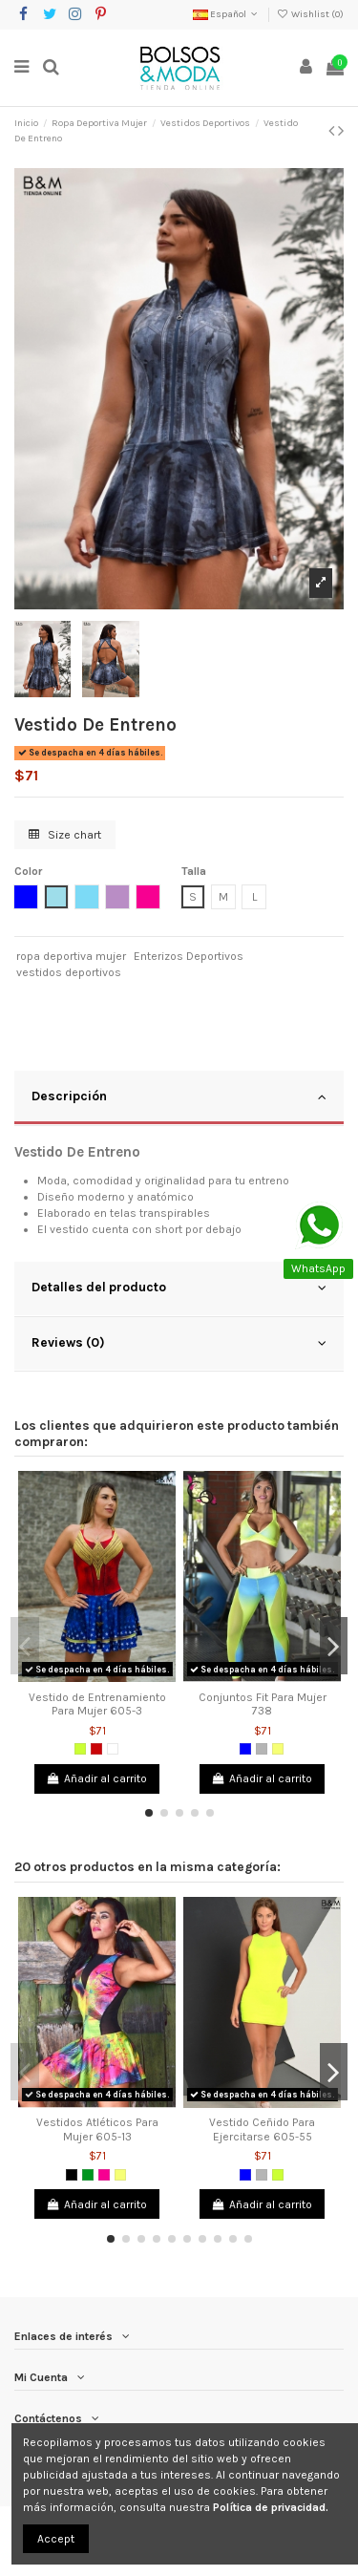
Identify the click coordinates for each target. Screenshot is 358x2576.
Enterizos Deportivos (188, 956)
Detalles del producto (179, 1287)
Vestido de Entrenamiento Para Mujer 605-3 (97, 1704)
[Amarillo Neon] (278, 1749)
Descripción (179, 1096)
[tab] (179, 1098)
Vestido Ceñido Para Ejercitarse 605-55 (262, 2129)
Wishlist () (310, 14)
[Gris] (261, 1749)
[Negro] (71, 2175)
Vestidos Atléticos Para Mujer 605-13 (97, 2129)
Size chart (65, 834)
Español (227, 14)
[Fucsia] (104, 2175)
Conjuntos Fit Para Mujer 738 (262, 1704)
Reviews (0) (179, 1343)
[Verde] (88, 2175)
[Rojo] (96, 1749)
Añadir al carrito (97, 1778)
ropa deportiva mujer (71, 956)
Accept (55, 2538)
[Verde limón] (80, 1749)
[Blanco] (112, 1749)
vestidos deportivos (68, 972)
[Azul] (245, 1749)
